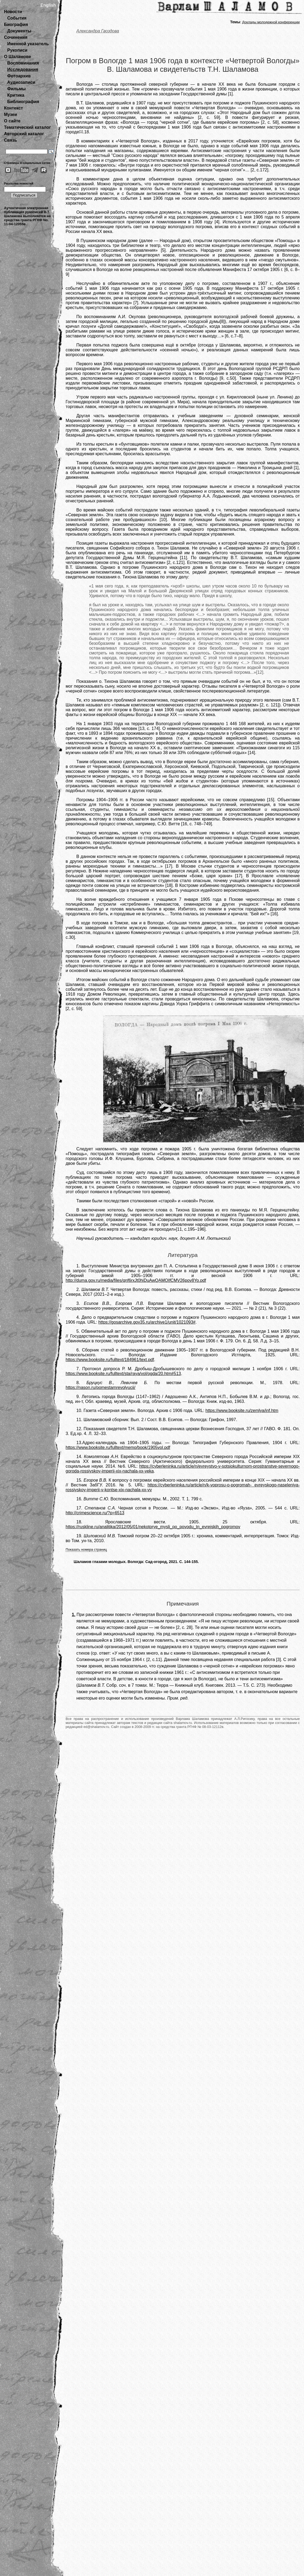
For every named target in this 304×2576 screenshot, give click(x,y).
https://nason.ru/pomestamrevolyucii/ (101, 1387)
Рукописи (17, 50)
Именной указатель (28, 44)
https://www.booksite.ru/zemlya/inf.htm (241, 1410)
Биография (16, 24)
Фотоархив (19, 76)
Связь (10, 140)
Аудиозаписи (21, 82)
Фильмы (16, 88)
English (48, 5)
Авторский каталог (24, 133)
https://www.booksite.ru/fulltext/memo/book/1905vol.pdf (118, 1447)
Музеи (10, 114)
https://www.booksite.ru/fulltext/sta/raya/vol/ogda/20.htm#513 (123, 1373)
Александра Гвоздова (97, 31)
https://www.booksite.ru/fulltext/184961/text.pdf (110, 1359)
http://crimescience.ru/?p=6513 (95, 1513)
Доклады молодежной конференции (271, 22)
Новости (13, 11)
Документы (19, 31)
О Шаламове (17, 56)
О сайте (12, 121)
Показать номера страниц (86, 1549)
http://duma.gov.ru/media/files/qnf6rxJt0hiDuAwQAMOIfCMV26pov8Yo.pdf (136, 1280)
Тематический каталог (27, 127)
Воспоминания (23, 63)
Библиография (23, 101)
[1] (81, 131)
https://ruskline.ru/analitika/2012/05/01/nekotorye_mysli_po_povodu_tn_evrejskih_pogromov (153, 1526)
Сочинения (15, 37)
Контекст (13, 108)
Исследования (22, 69)
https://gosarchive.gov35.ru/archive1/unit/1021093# (147, 1322)
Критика (15, 95)
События (17, 18)
